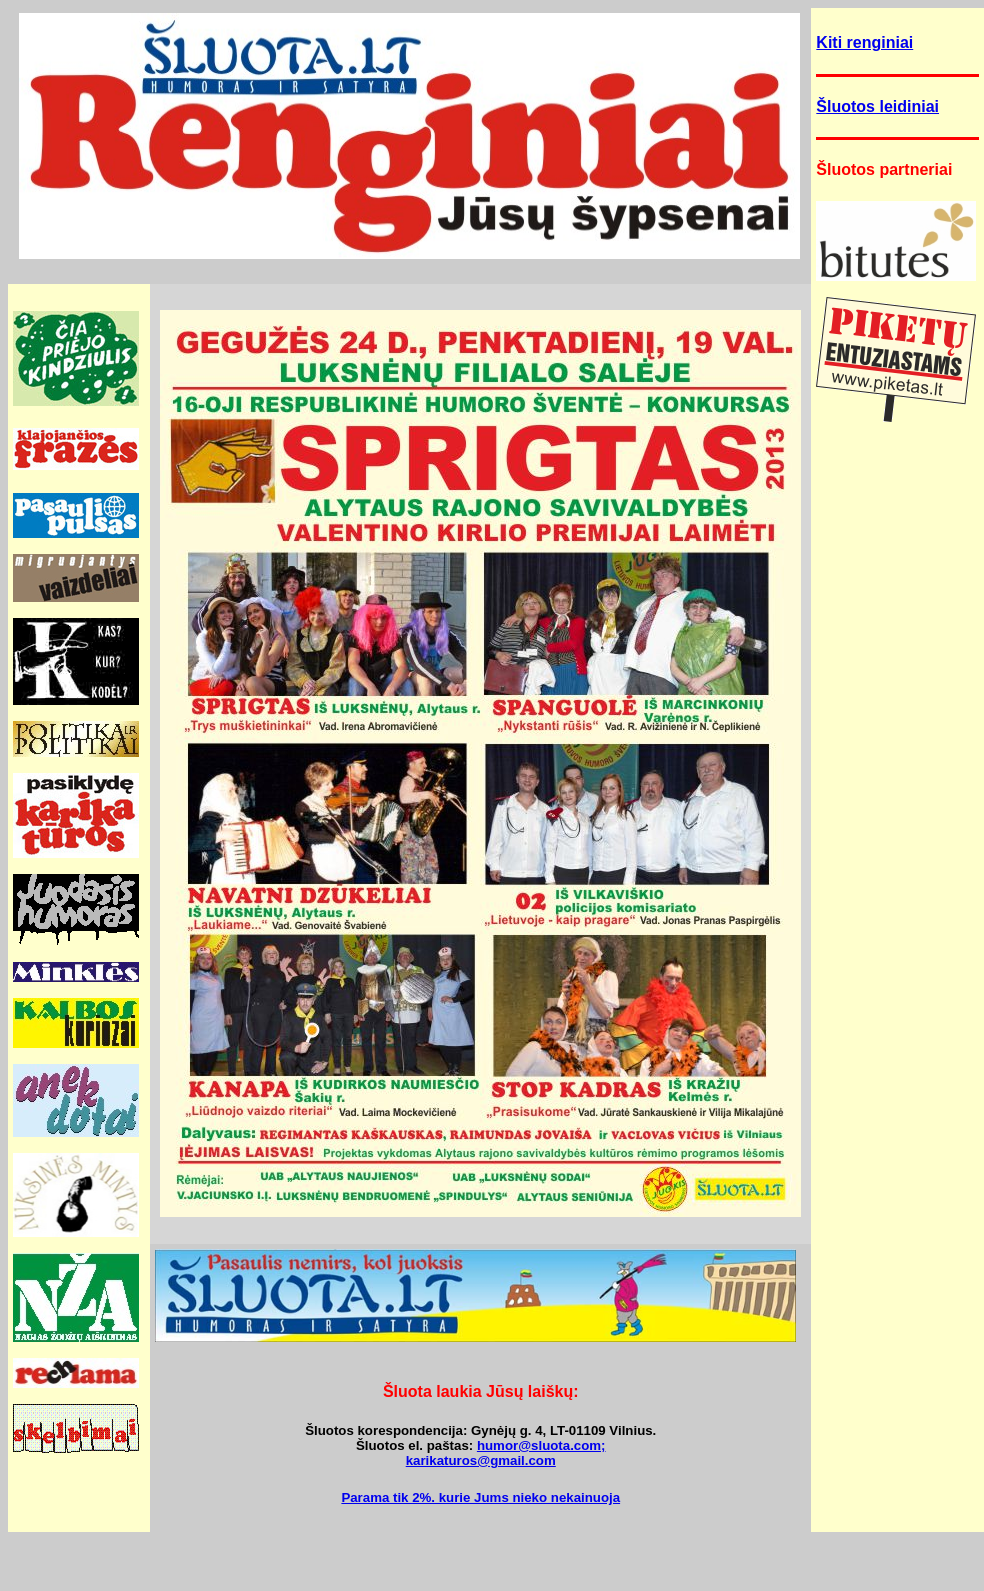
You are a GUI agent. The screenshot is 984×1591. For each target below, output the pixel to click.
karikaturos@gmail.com (481, 1460)
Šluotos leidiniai (877, 106)
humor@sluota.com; (541, 1445)
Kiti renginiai (864, 42)
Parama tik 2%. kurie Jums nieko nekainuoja (480, 1497)
